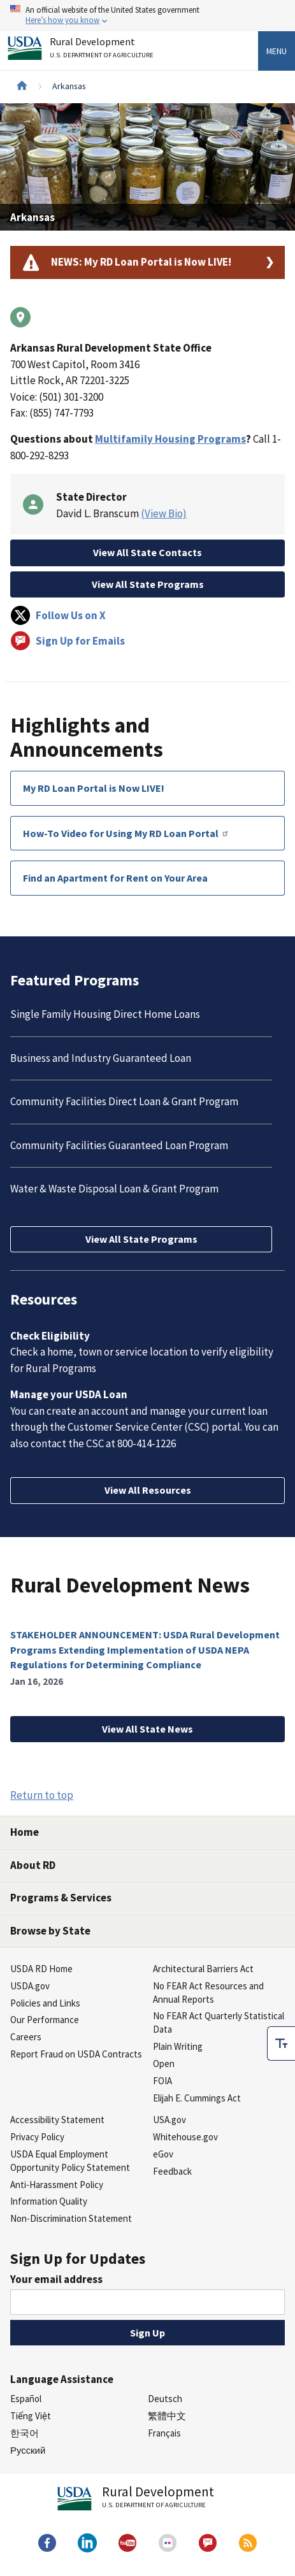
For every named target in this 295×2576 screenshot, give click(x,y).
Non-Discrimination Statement (71, 2218)
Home (24, 1832)
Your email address (56, 2279)
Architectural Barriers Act (203, 1969)
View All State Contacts (147, 552)
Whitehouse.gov (185, 2137)
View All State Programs (148, 584)
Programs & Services (61, 1898)
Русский (27, 2450)
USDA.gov (30, 1986)
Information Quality (48, 2201)
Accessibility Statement (57, 2120)
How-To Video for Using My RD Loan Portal (126, 833)
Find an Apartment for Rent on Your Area (115, 877)
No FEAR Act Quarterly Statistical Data (218, 2022)
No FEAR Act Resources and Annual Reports (208, 1992)
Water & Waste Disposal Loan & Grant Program (114, 1189)
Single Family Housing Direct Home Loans (105, 1014)
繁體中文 (167, 2416)
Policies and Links (45, 2003)
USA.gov (169, 2120)
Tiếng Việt (30, 2416)
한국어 (24, 2433)
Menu (276, 51)
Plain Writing (178, 2046)
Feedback (172, 2171)
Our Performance (44, 2020)
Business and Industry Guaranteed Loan (100, 1058)
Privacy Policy (37, 2137)
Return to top (41, 1795)
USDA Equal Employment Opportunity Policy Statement (70, 2160)
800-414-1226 (146, 1443)
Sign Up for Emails (67, 641)
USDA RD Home (41, 1969)
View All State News (147, 1728)
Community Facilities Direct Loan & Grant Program (124, 1101)
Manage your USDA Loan (68, 1394)
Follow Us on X (58, 615)
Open (164, 2063)
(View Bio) (164, 513)
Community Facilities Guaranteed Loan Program (119, 1145)
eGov (163, 2154)
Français (164, 2433)
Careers (25, 2037)
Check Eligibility (50, 1336)
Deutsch (165, 2399)
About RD (32, 1865)
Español (25, 2399)
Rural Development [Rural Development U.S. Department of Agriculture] (103, 50)
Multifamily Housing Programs (170, 439)
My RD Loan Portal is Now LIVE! (93, 788)
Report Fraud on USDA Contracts (76, 2054)
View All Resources (147, 1490)
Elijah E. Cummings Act (197, 2098)
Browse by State (50, 1931)
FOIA (162, 2081)
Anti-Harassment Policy (56, 2185)
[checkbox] (281, 2043)
